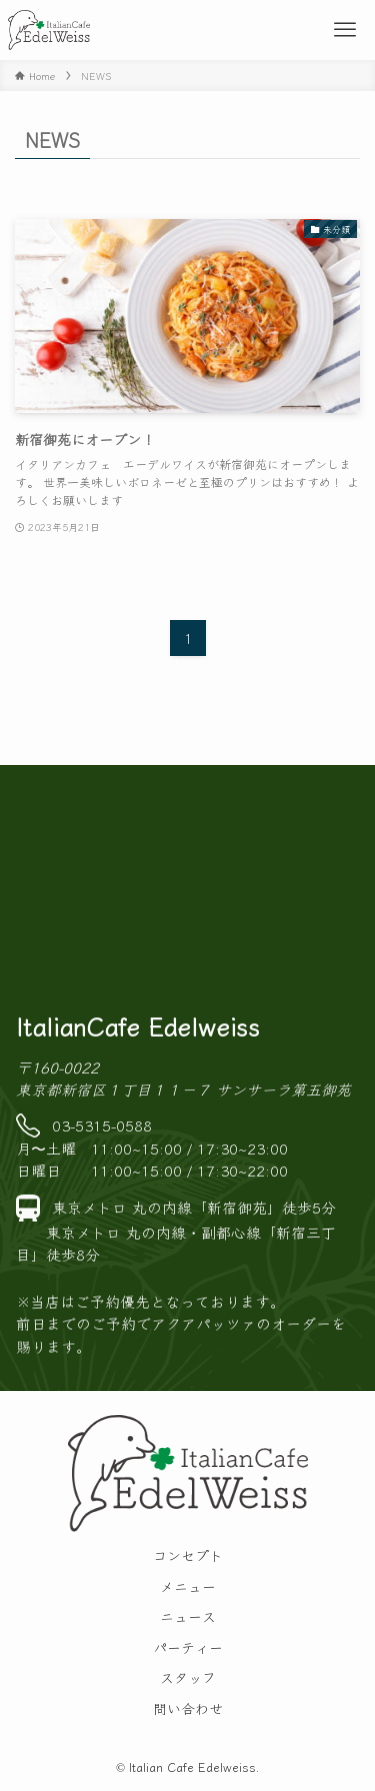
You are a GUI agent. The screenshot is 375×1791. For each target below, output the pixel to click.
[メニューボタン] (345, 30)
